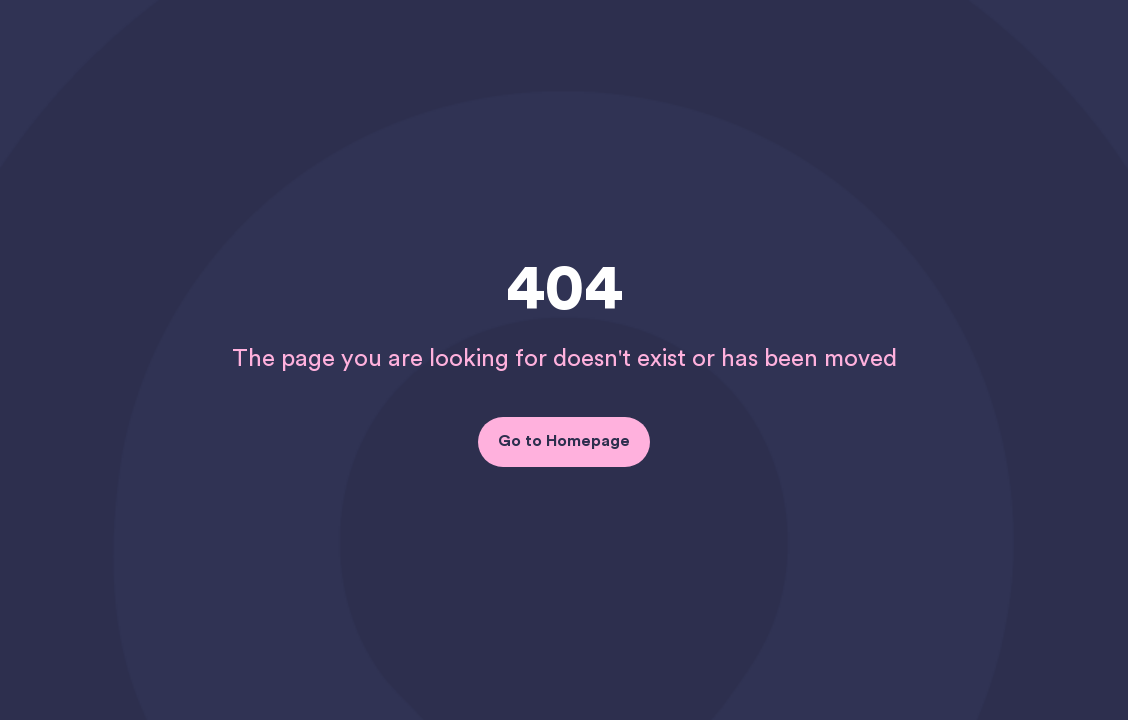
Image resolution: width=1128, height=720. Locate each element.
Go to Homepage (564, 441)
